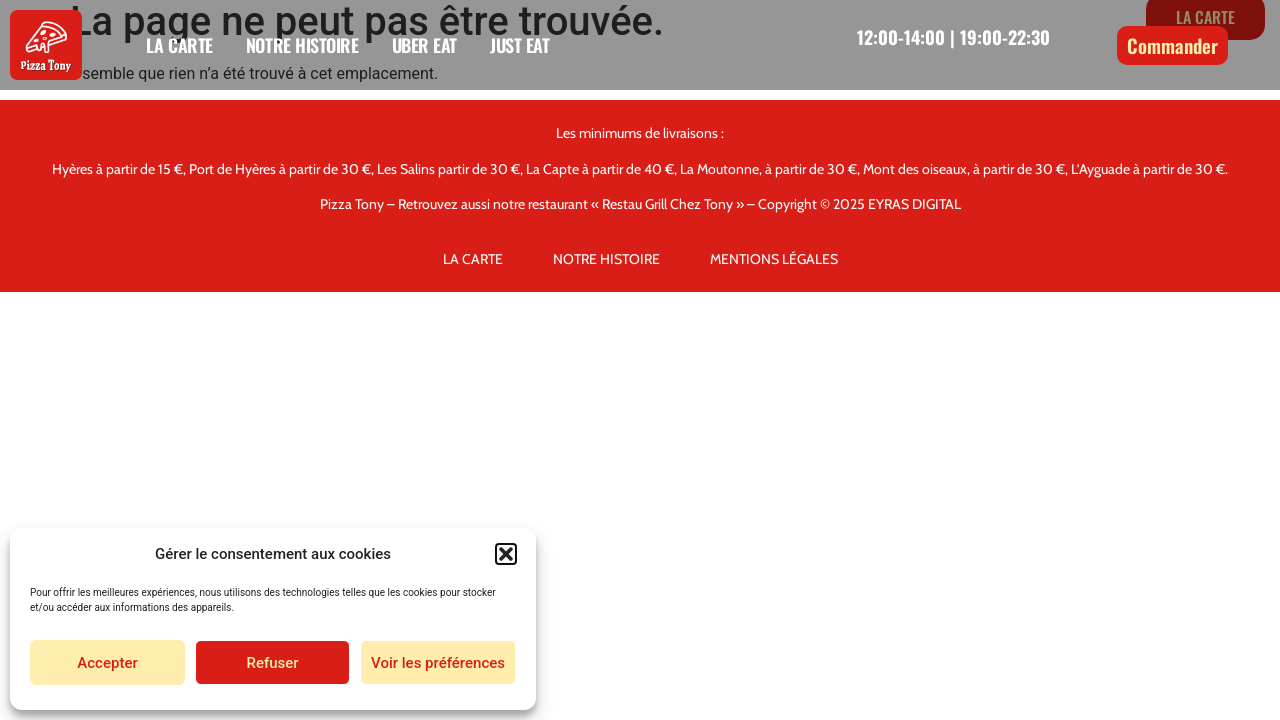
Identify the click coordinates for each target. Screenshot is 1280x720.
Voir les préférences (438, 663)
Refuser (272, 663)
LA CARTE (179, 45)
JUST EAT (519, 45)
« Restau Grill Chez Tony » (667, 204)
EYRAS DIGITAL (914, 204)
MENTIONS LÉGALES (774, 259)
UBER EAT (424, 45)
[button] (506, 554)
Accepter (107, 663)
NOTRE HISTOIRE (302, 45)
